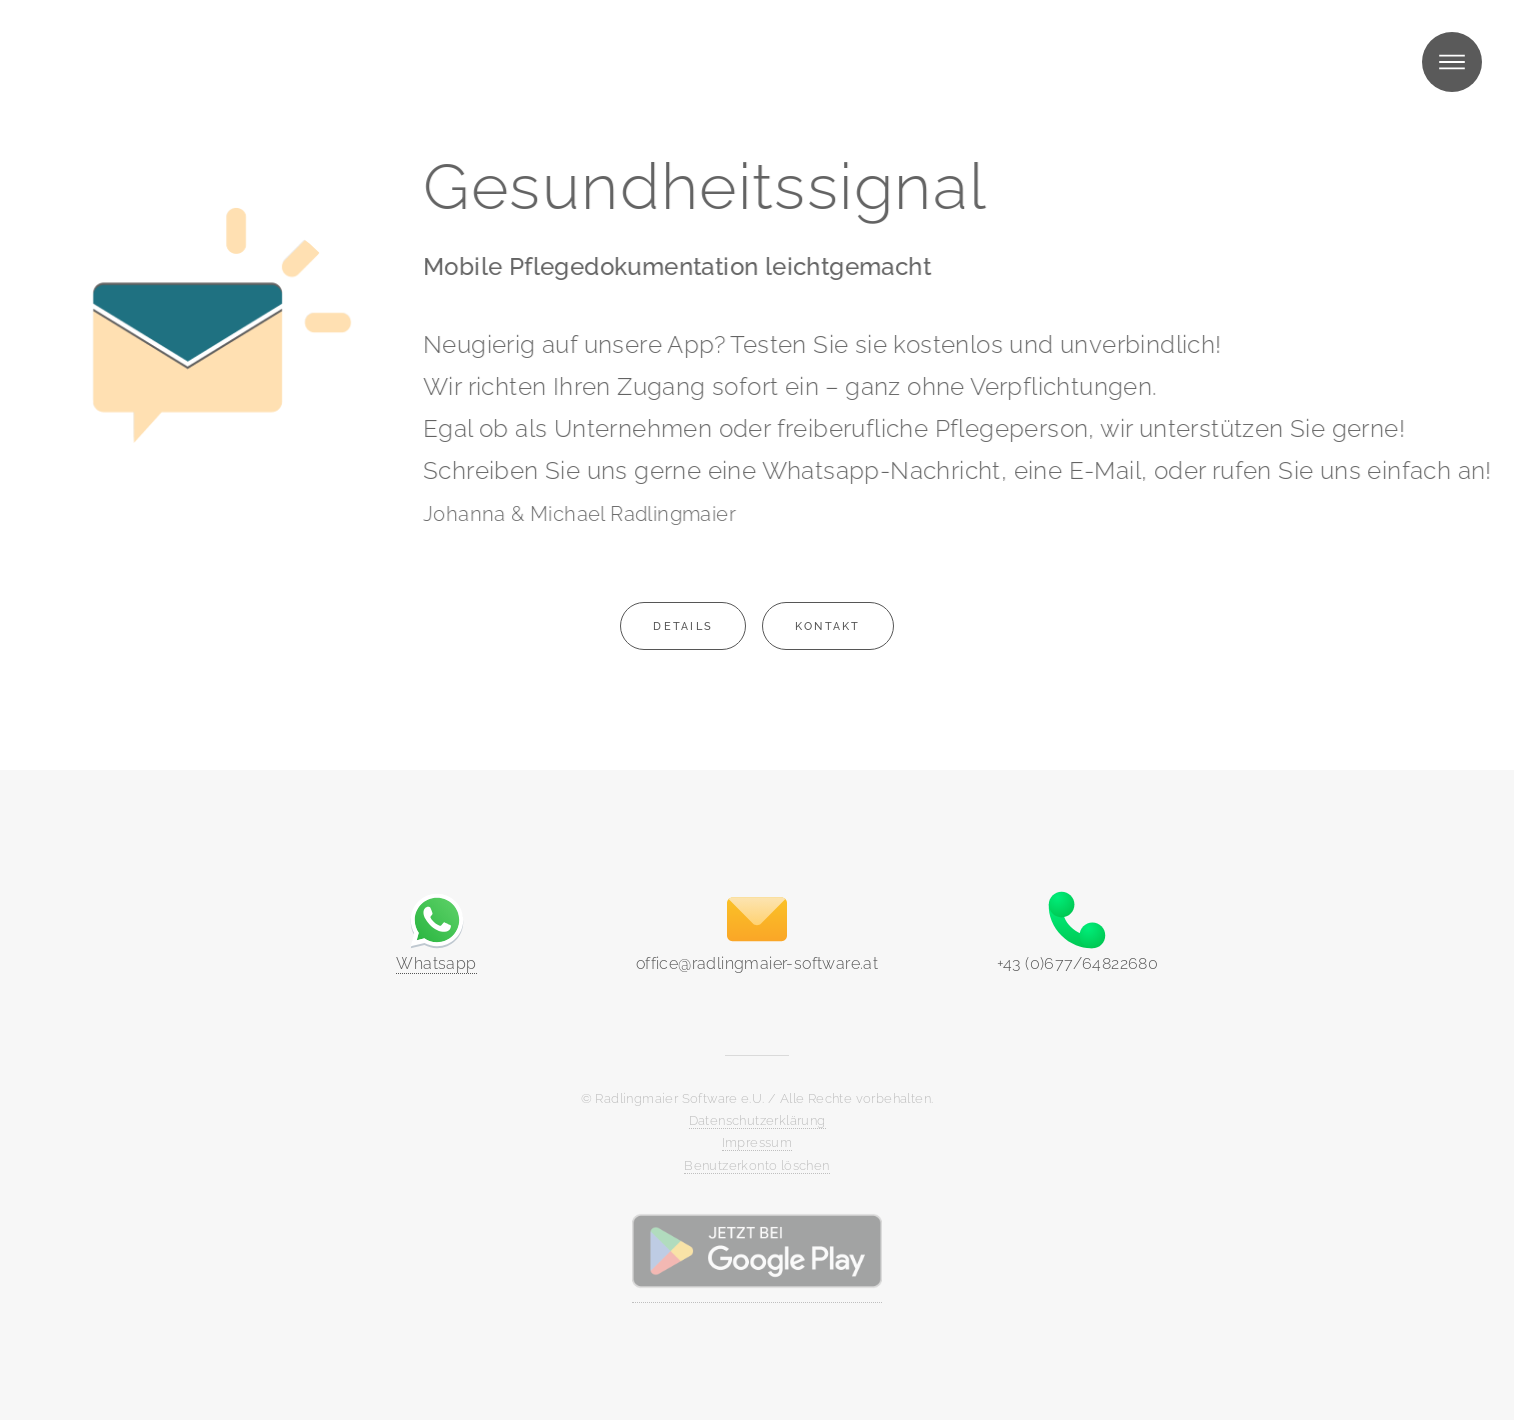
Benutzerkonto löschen (756, 1165)
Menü (1452, 62)
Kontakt (828, 626)
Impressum (757, 1142)
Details (683, 626)
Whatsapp (436, 963)
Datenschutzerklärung (757, 1120)
